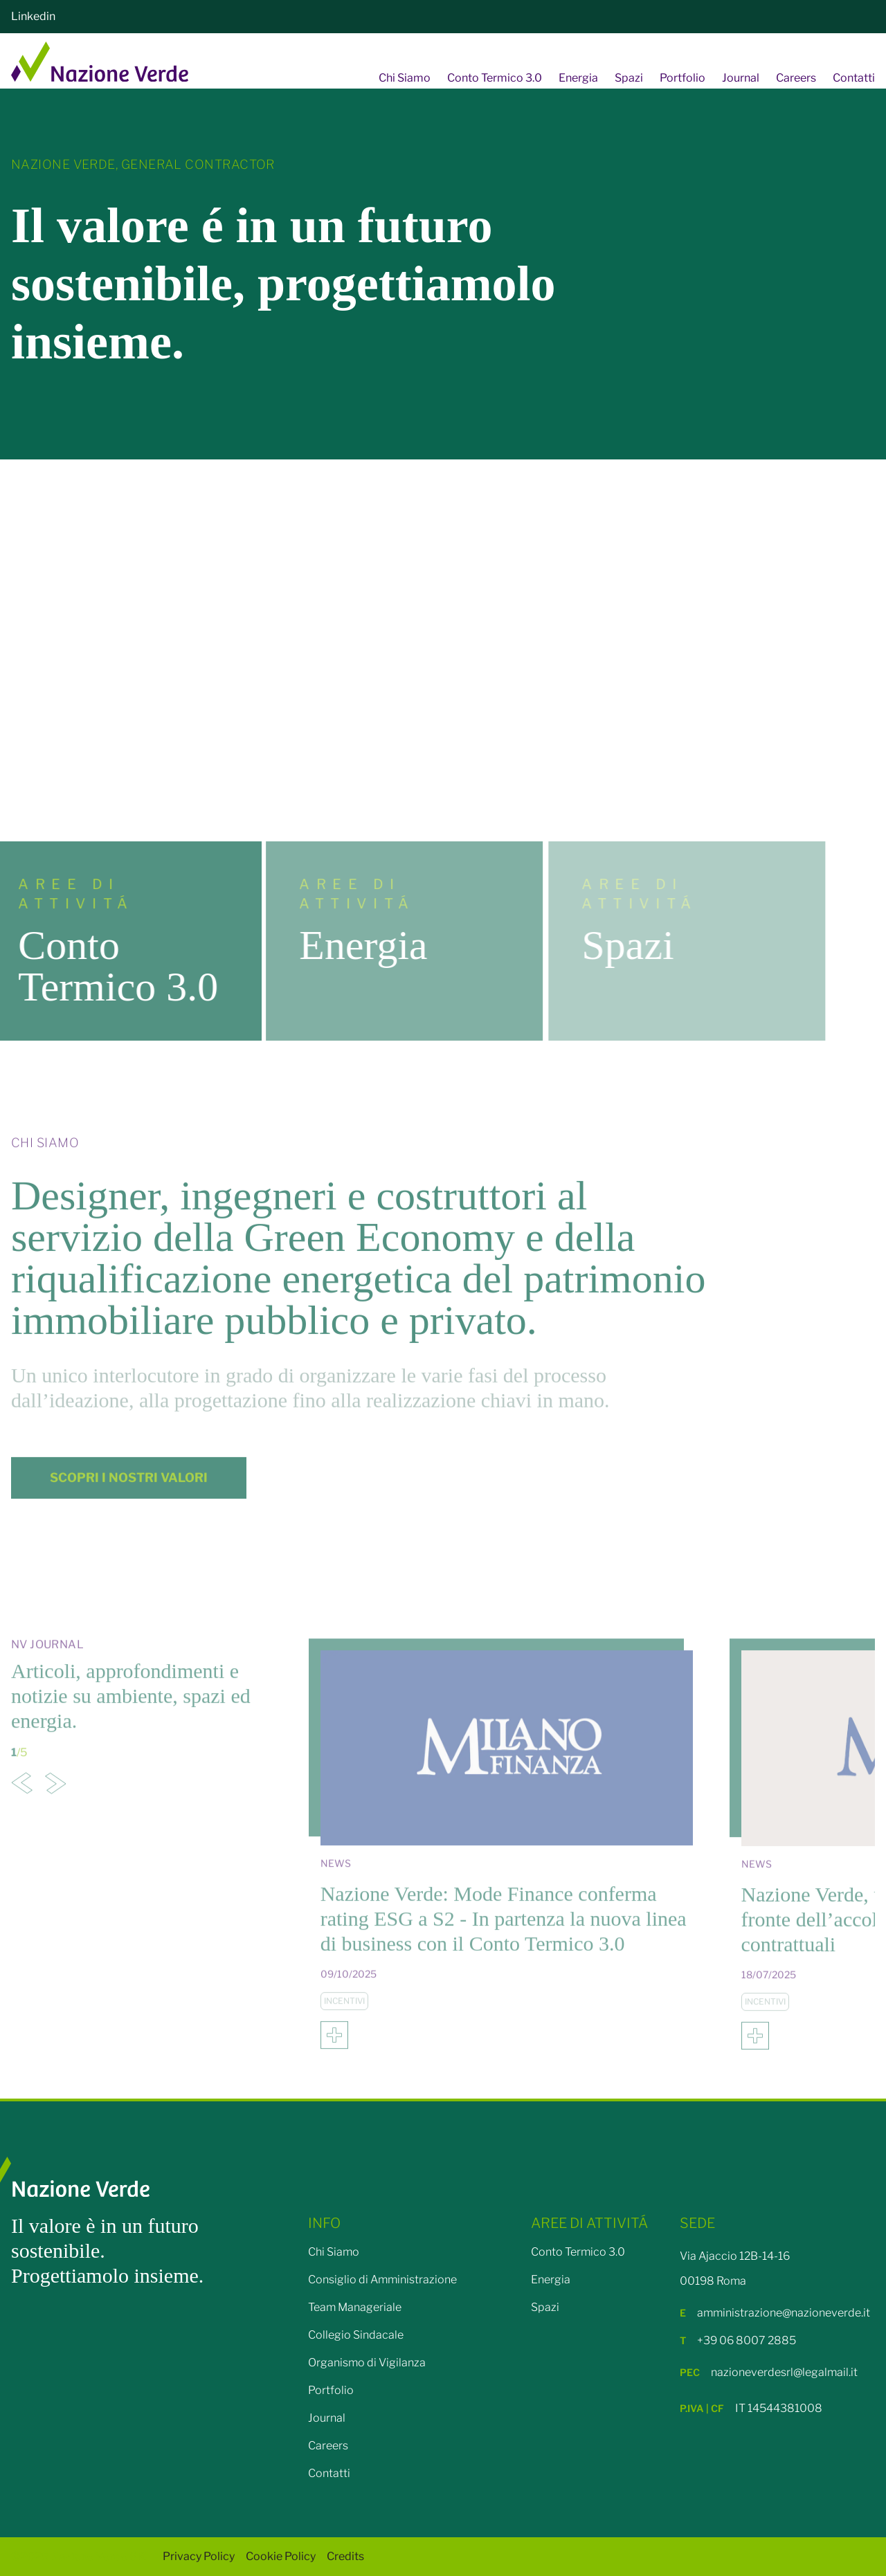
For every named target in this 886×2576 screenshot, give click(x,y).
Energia (578, 77)
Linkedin (33, 16)
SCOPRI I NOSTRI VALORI (129, 1497)
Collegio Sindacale (356, 2334)
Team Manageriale (354, 2307)
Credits (345, 2556)
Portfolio (682, 77)
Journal (740, 77)
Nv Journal (47, 1666)
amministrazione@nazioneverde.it (775, 2312)
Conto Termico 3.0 (494, 77)
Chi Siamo (405, 77)
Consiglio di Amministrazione (382, 2279)
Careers (796, 77)
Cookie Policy (281, 2556)
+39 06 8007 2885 (738, 2340)
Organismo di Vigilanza (367, 2362)
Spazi (629, 77)
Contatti (854, 77)
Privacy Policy (199, 2556)
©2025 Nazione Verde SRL (81, 2556)
